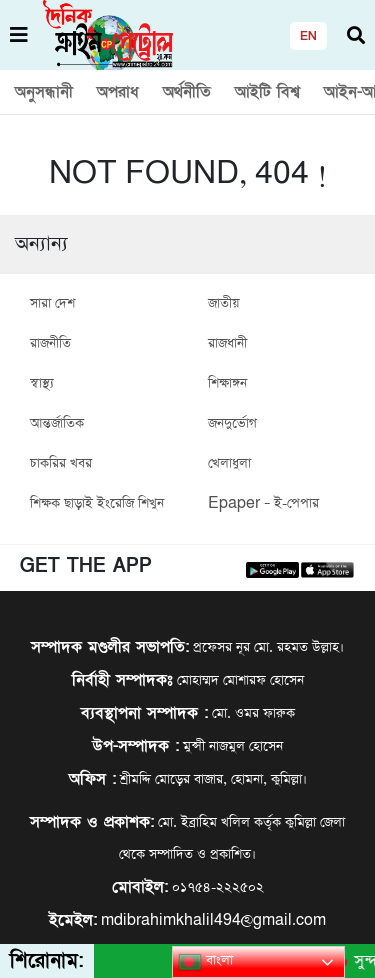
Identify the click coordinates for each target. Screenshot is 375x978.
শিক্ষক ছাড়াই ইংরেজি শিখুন (97, 503)
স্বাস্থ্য (42, 383)
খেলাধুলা (229, 463)
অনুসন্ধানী (44, 92)
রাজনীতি (50, 343)
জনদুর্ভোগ (232, 423)
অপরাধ (118, 92)
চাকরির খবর (61, 463)
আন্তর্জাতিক (57, 423)
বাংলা (205, 962)
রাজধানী (227, 343)
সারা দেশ (52, 303)
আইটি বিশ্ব (267, 92)
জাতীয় (224, 303)
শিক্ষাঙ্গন (227, 383)
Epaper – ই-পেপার (263, 503)
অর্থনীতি (187, 92)
